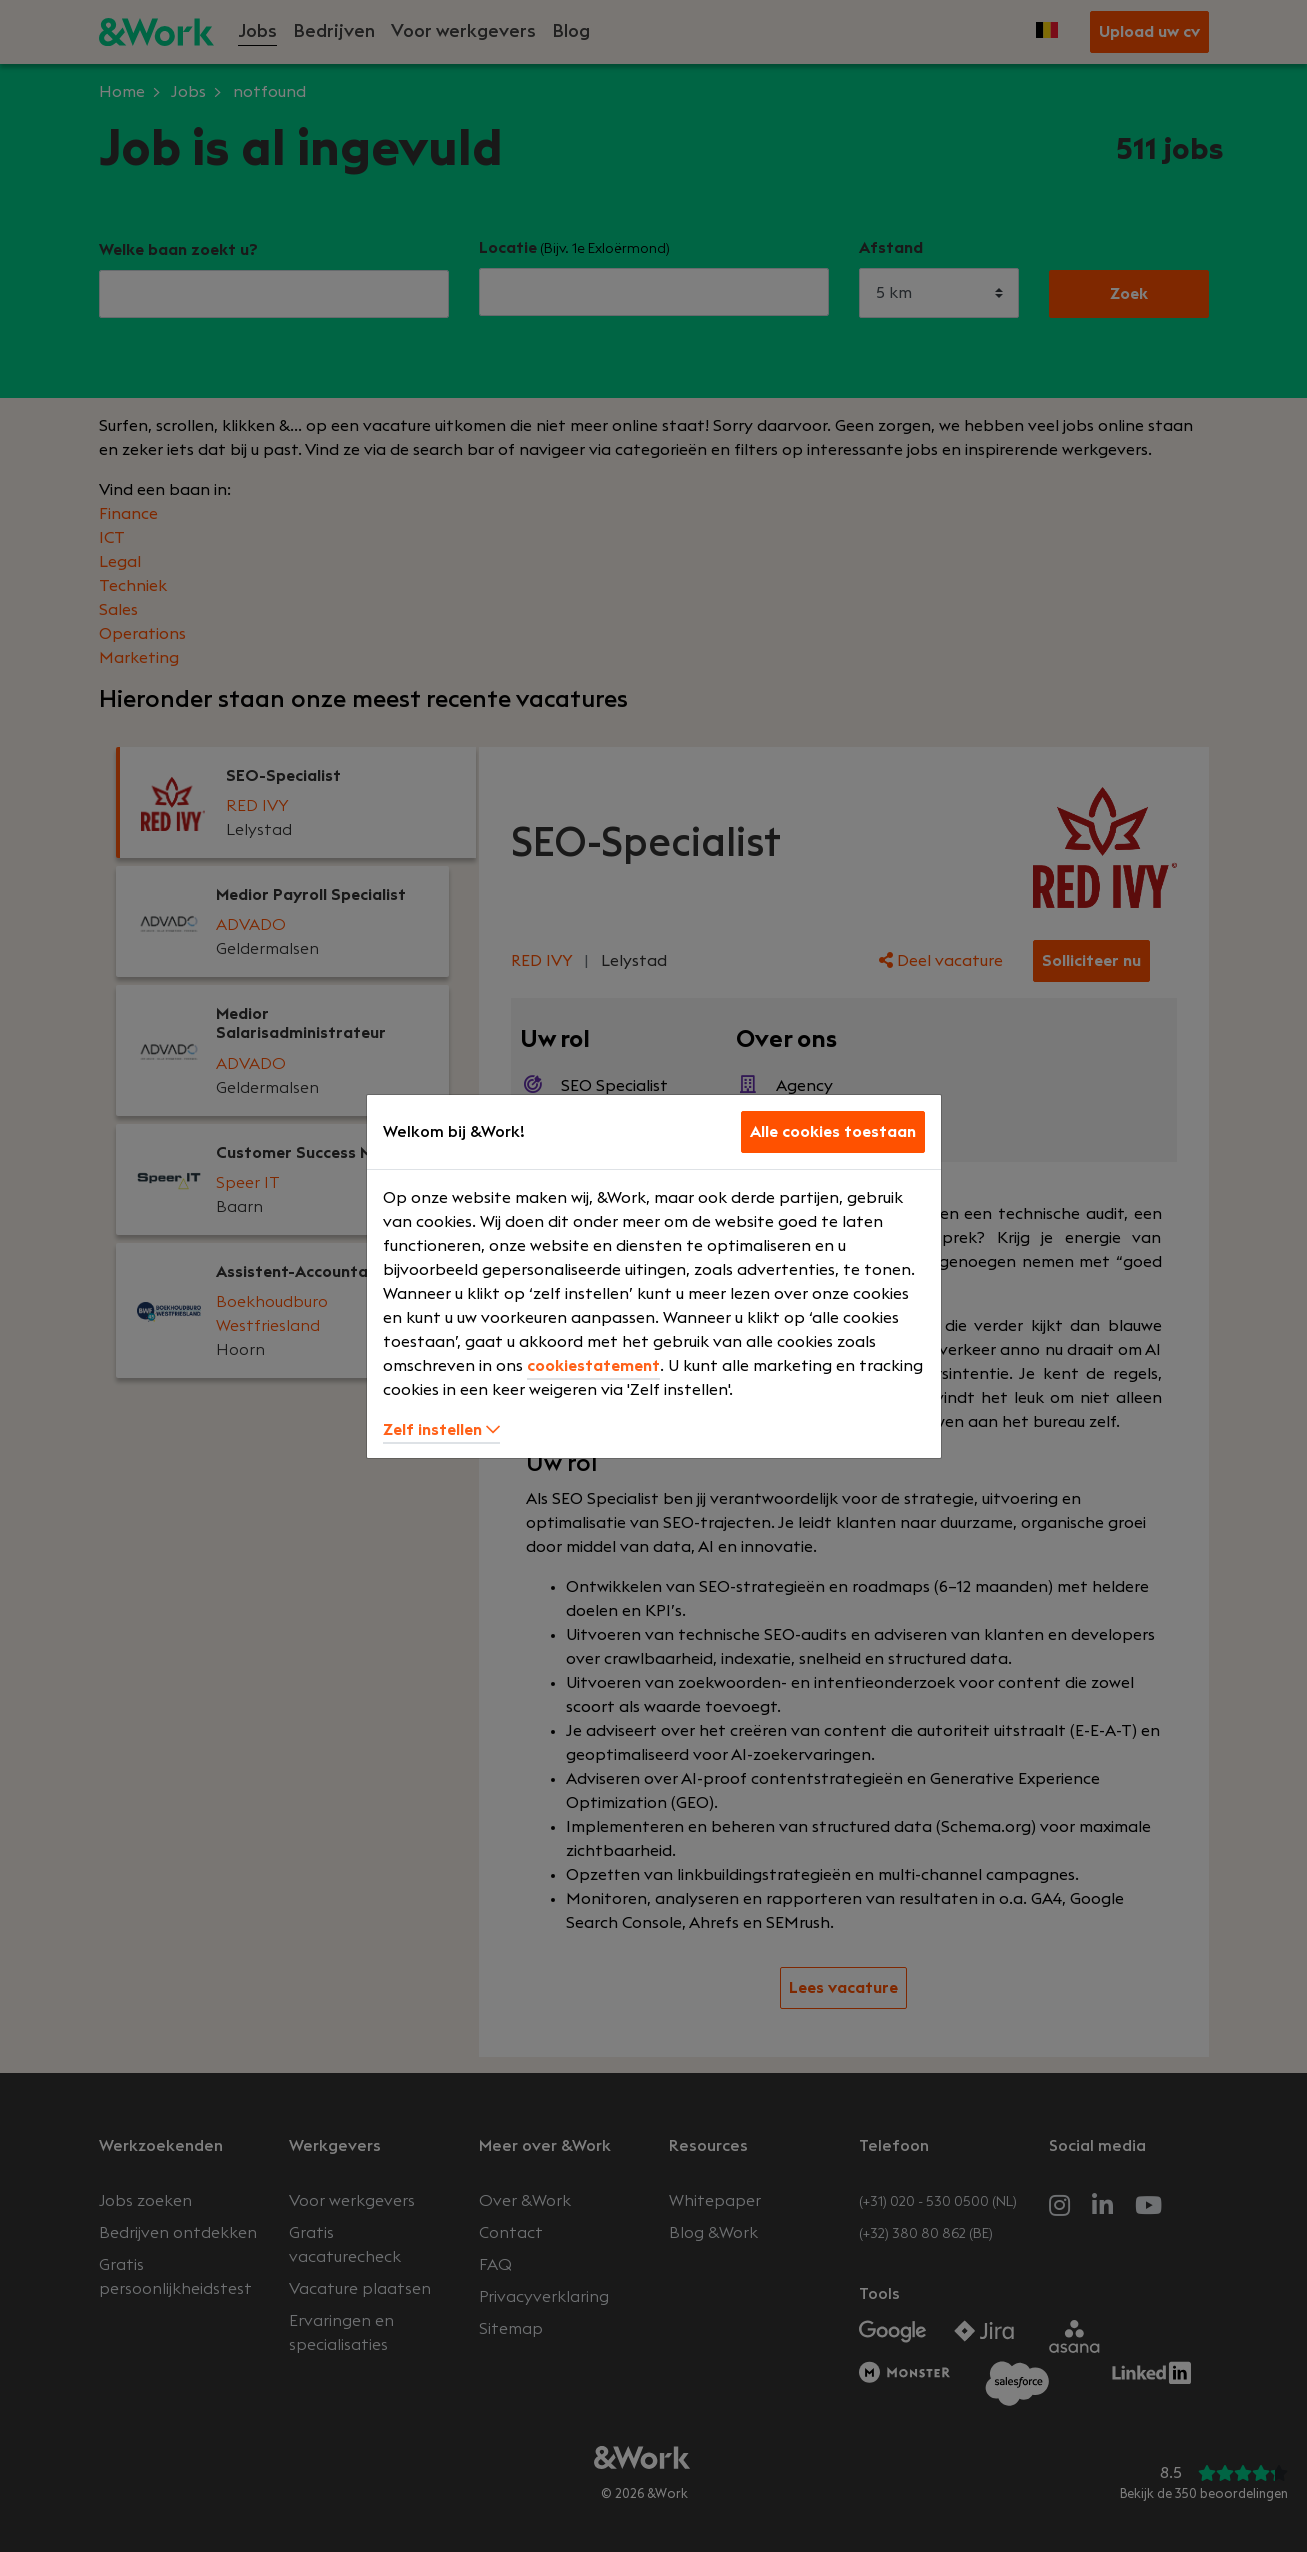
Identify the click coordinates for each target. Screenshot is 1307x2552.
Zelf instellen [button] (441, 1430)
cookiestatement (593, 1366)
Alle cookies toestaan (833, 1132)
